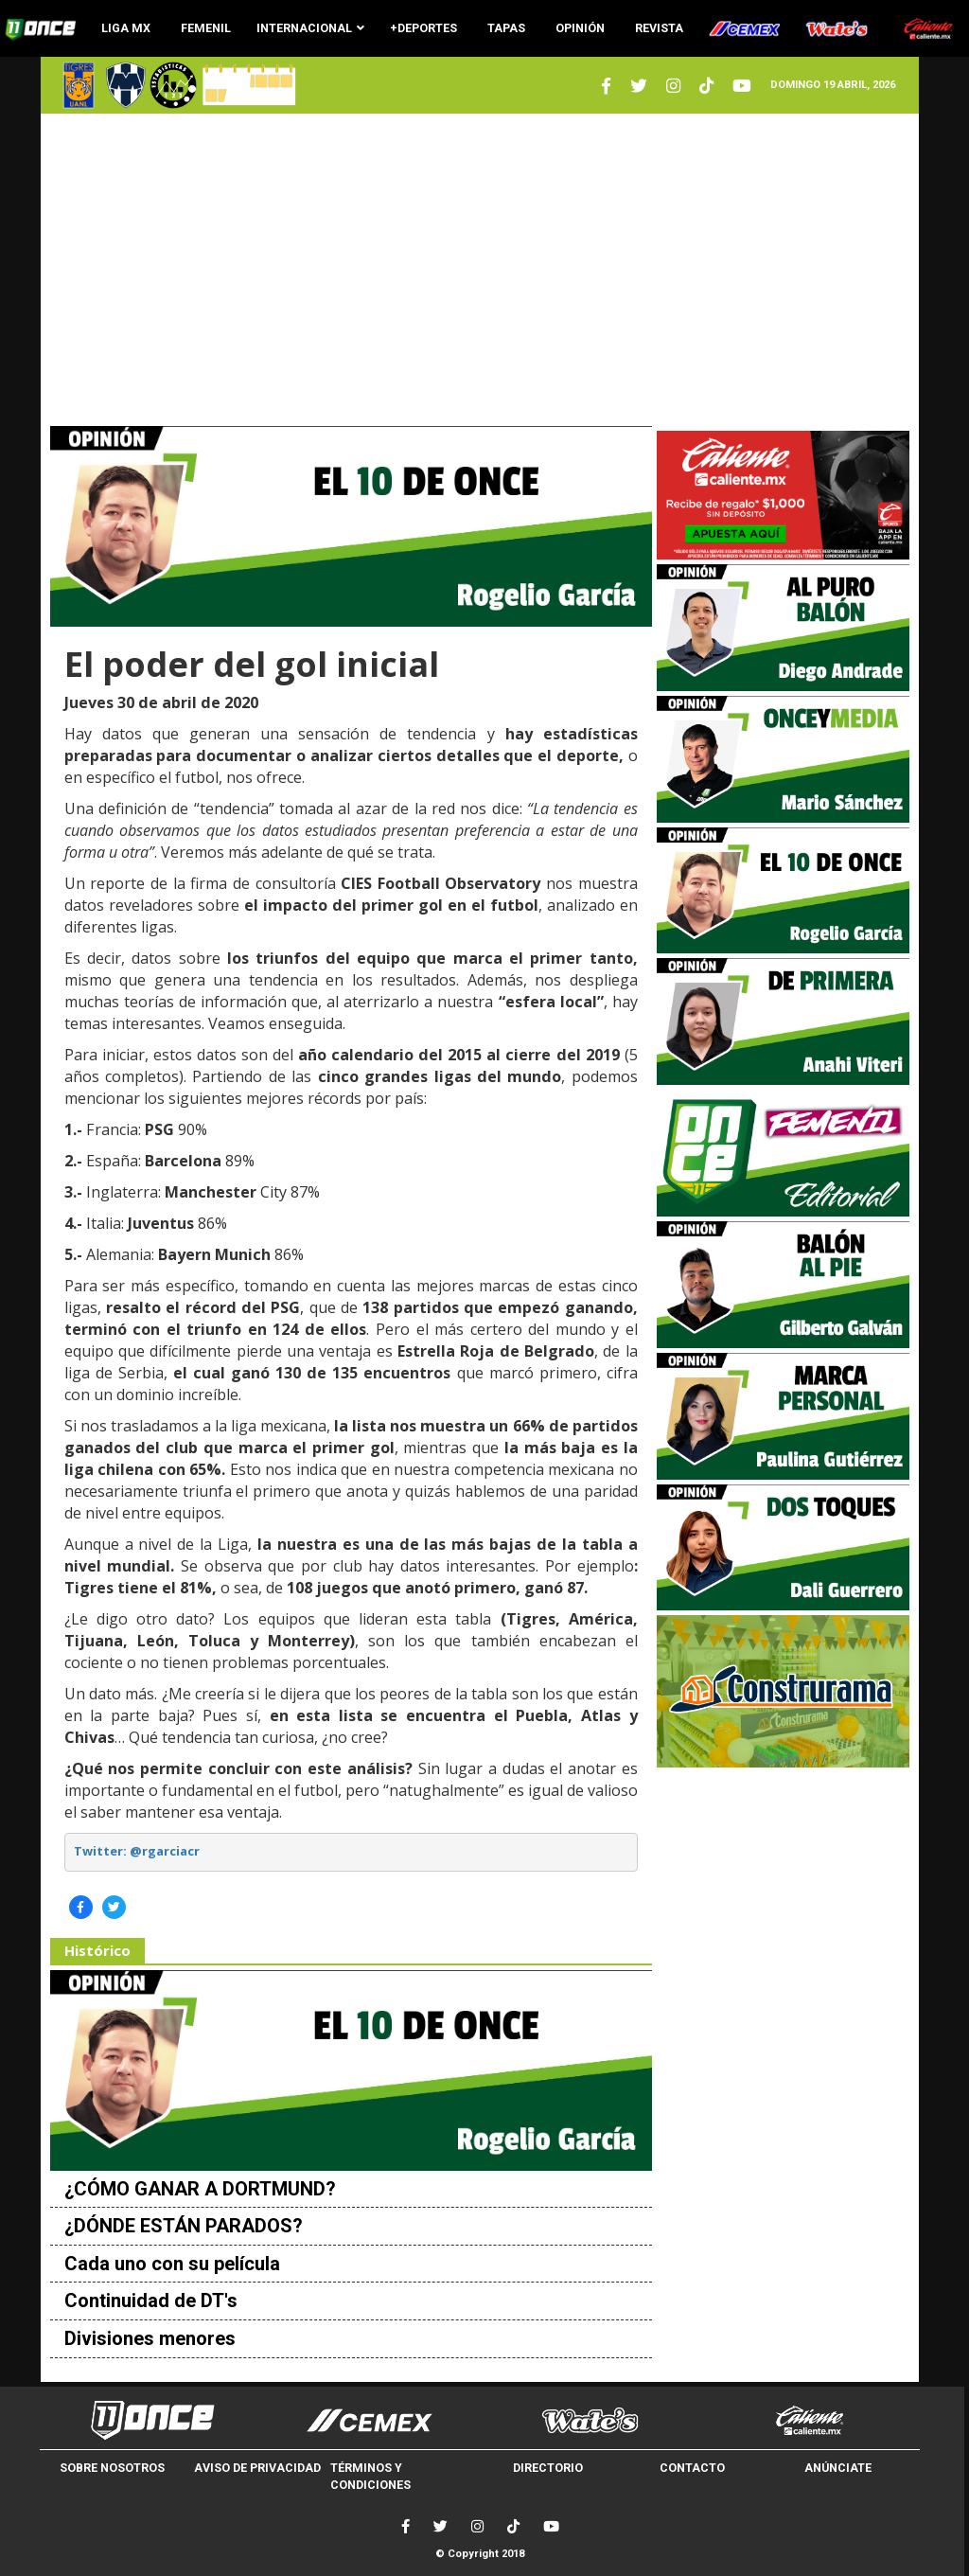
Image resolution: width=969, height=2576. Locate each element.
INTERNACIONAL (310, 28)
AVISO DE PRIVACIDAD (257, 2468)
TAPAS (506, 28)
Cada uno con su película (172, 2263)
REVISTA (659, 28)
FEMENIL (206, 28)
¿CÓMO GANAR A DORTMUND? (200, 2188)
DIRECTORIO (548, 2468)
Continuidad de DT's (151, 2300)
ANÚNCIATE (838, 2468)
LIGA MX (125, 28)
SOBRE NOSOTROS (112, 2468)
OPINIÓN (580, 28)
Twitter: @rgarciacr (137, 1850)
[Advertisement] (480, 269)
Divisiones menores (150, 2338)
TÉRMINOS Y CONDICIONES (370, 2476)
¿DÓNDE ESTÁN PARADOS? (183, 2225)
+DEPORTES (423, 28)
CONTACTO (692, 2468)
